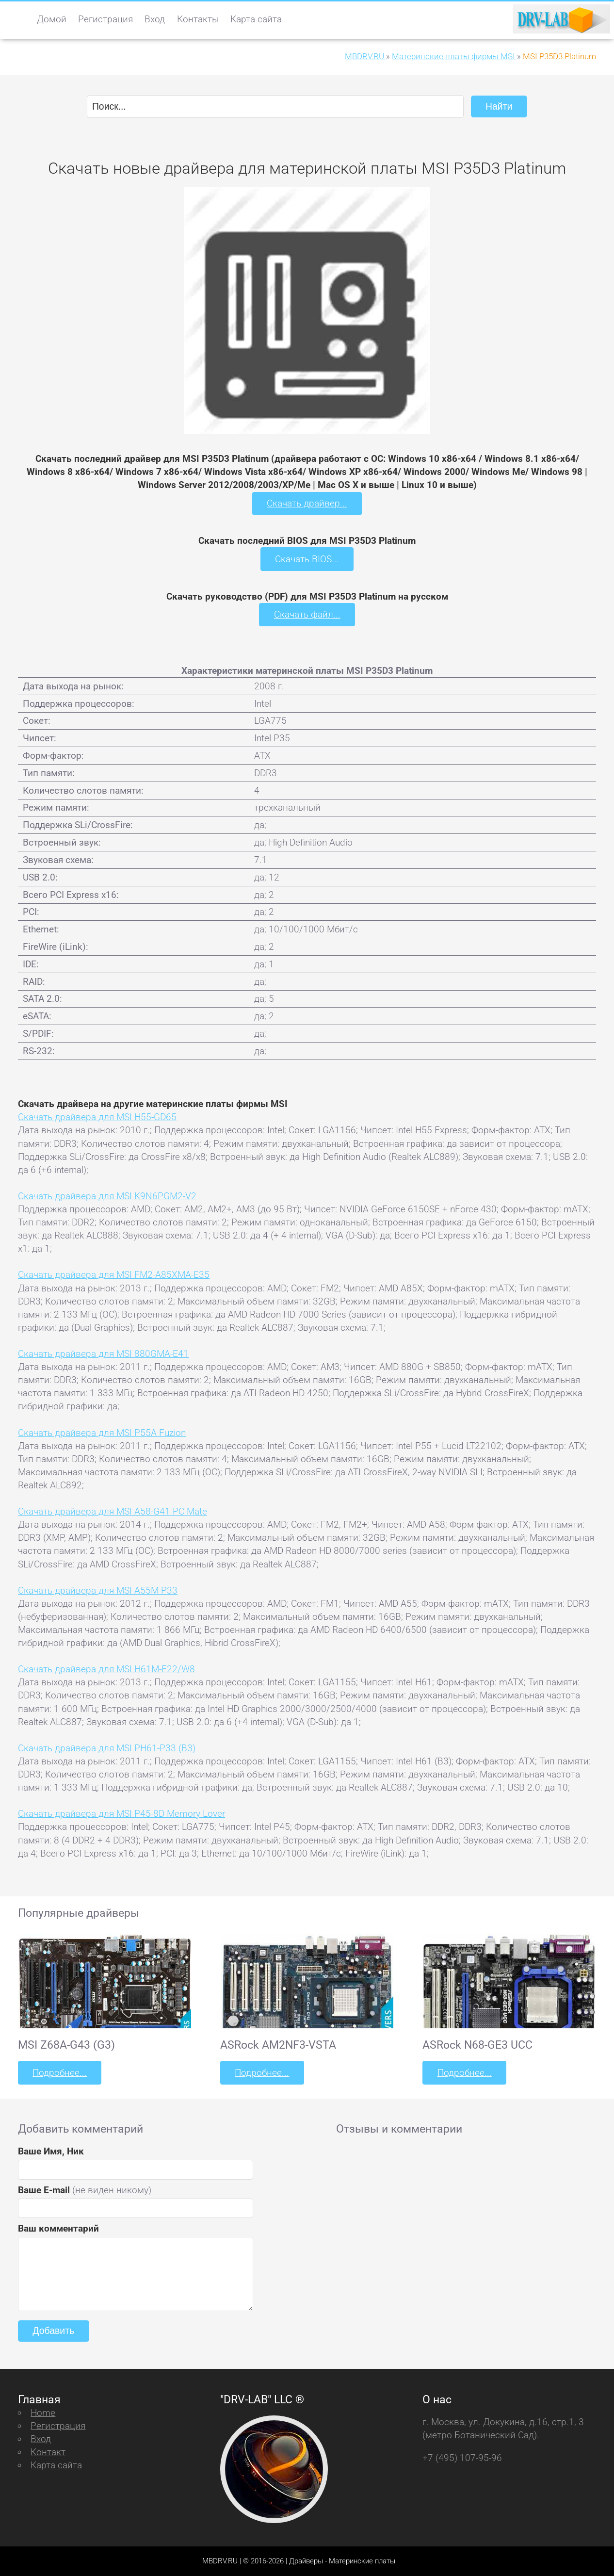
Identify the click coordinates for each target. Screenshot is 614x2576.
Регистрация (105, 19)
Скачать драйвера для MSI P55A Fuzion (102, 1431)
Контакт (48, 2451)
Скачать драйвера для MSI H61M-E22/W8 (106, 1668)
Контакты (198, 19)
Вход (155, 19)
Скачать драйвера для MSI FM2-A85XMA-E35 (114, 1274)
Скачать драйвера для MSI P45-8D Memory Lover (121, 1813)
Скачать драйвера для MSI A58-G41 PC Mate (112, 1510)
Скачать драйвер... (307, 503)
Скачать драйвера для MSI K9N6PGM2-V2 (107, 1195)
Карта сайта (256, 19)
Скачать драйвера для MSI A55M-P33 (98, 1590)
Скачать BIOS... (307, 558)
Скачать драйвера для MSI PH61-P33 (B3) (106, 1747)
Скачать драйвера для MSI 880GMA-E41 (103, 1353)
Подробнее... (59, 2071)
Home (43, 2411)
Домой (51, 19)
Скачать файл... (307, 614)
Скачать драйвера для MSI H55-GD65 (97, 1116)
